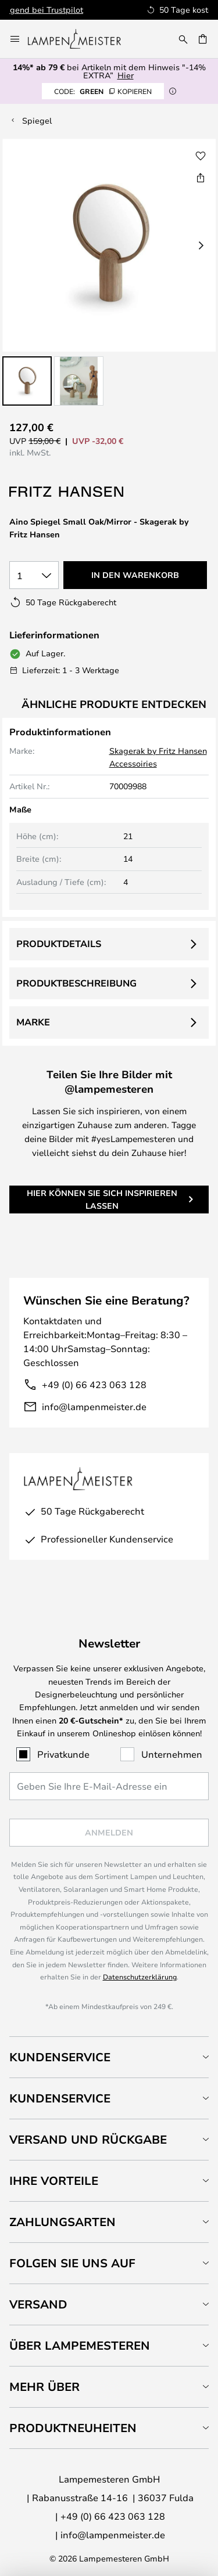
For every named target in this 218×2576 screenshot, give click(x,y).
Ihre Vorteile (53, 2180)
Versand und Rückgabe (88, 2139)
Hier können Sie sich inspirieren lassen (102, 1199)
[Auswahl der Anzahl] (34, 575)
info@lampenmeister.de (94, 1406)
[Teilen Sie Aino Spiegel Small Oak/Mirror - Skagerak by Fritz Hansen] (200, 177)
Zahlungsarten (62, 2222)
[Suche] (183, 39)
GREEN (103, 91)
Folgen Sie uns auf (72, 2263)
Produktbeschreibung (76, 983)
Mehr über (44, 2386)
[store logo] (81, 39)
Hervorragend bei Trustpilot (132, 9)
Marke (33, 1022)
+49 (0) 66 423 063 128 (94, 1384)
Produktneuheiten (73, 2428)
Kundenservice (59, 2057)
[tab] (109, 2057)
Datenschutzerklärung (140, 1976)
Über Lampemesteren (79, 2345)
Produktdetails (58, 943)
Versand (38, 2304)
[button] (27, 381)
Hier (125, 75)
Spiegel (37, 120)
